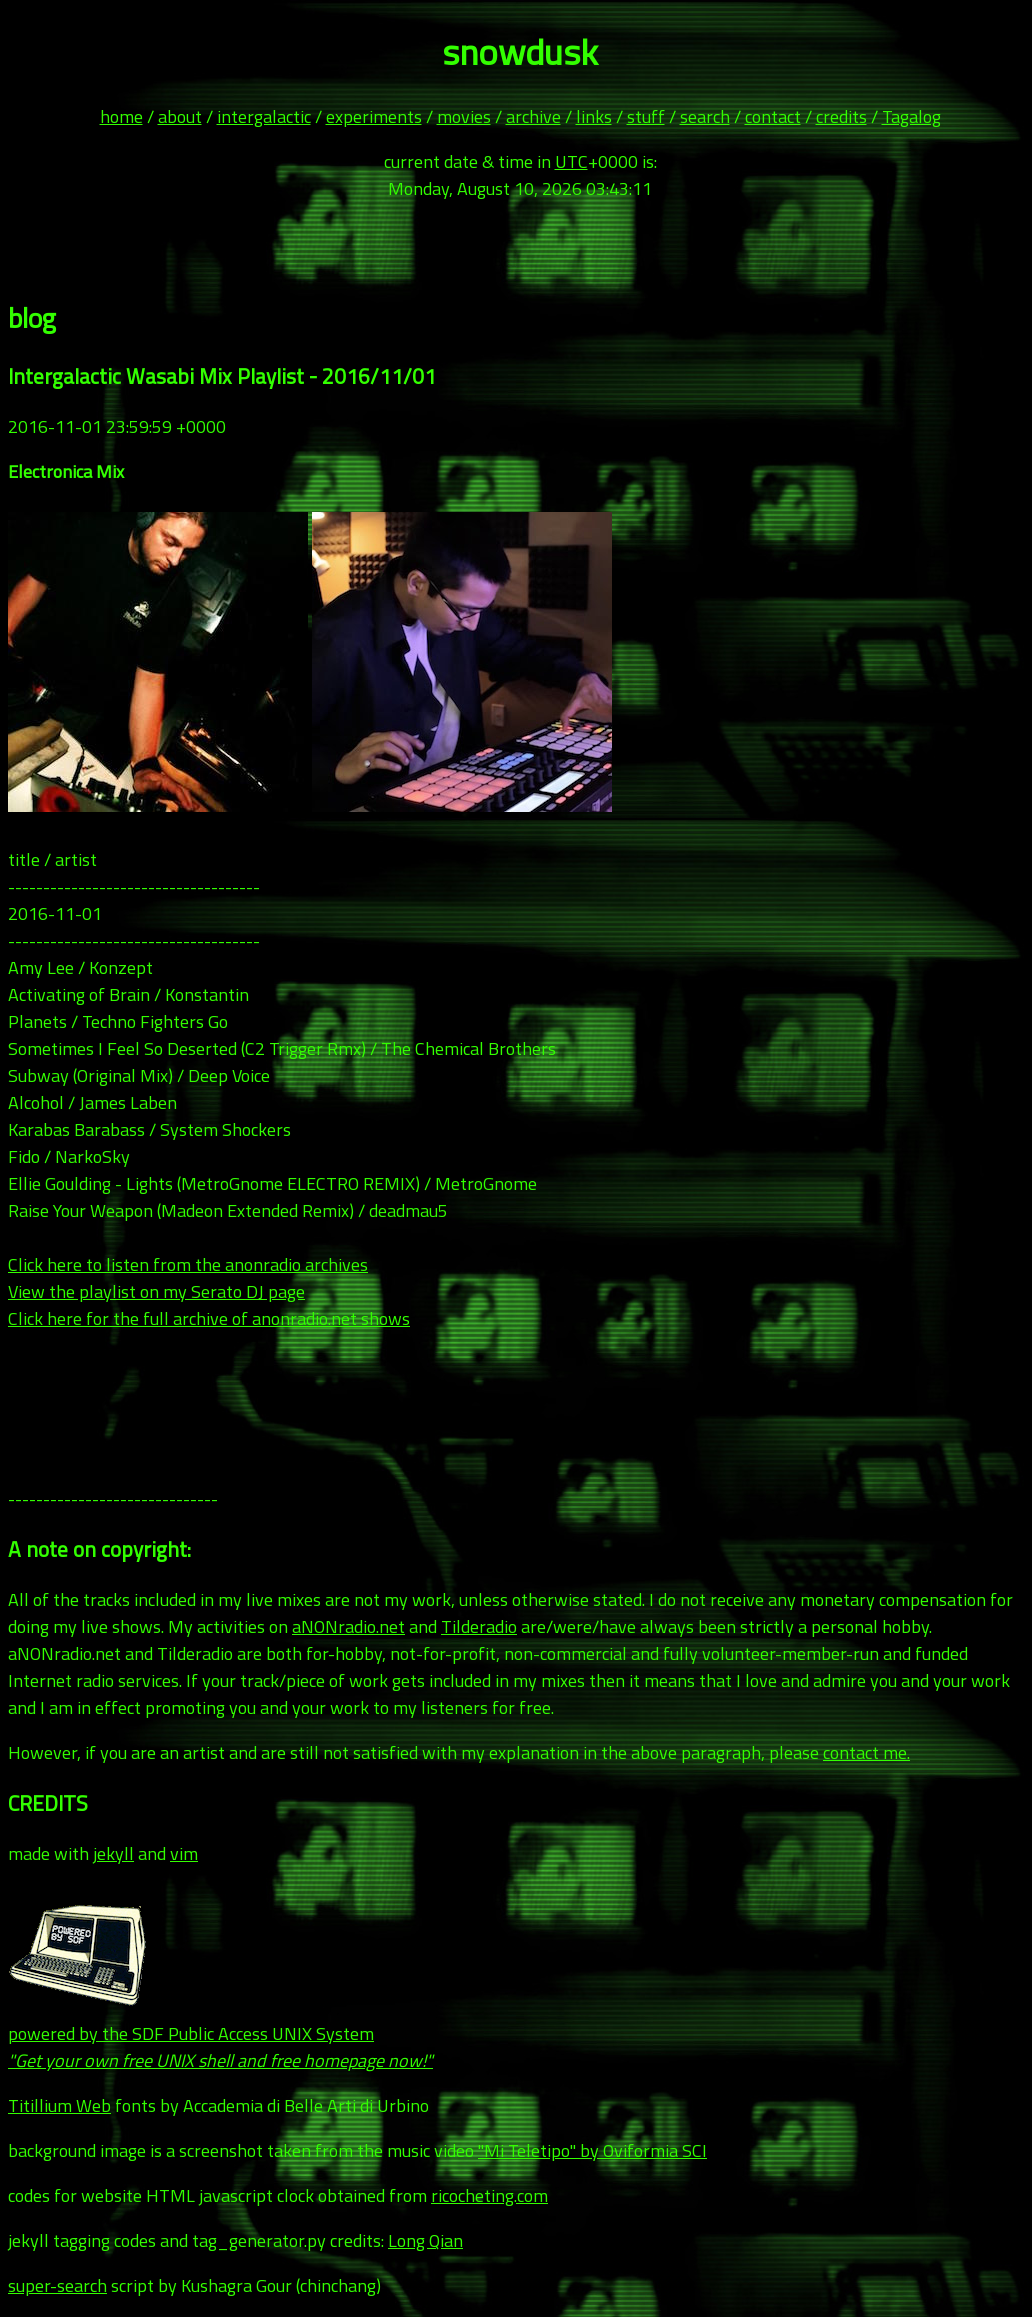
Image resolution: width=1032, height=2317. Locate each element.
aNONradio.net (348, 1626)
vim (184, 1853)
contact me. (866, 1752)
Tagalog (911, 116)
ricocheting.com (489, 2195)
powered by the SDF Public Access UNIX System (220, 2033)
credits (841, 116)
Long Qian (425, 2240)
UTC (571, 161)
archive (533, 116)
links (594, 116)
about (180, 116)
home (121, 116)
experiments (374, 116)
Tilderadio (479, 1626)
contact (773, 116)
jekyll (113, 1853)
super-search (57, 2285)
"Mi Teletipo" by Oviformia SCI (592, 2150)
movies (464, 116)
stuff (646, 116)
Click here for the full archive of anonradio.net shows (209, 1318)
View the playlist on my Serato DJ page (156, 1291)
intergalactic (264, 116)
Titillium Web (59, 2105)
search (705, 116)
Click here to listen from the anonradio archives (188, 1264)
